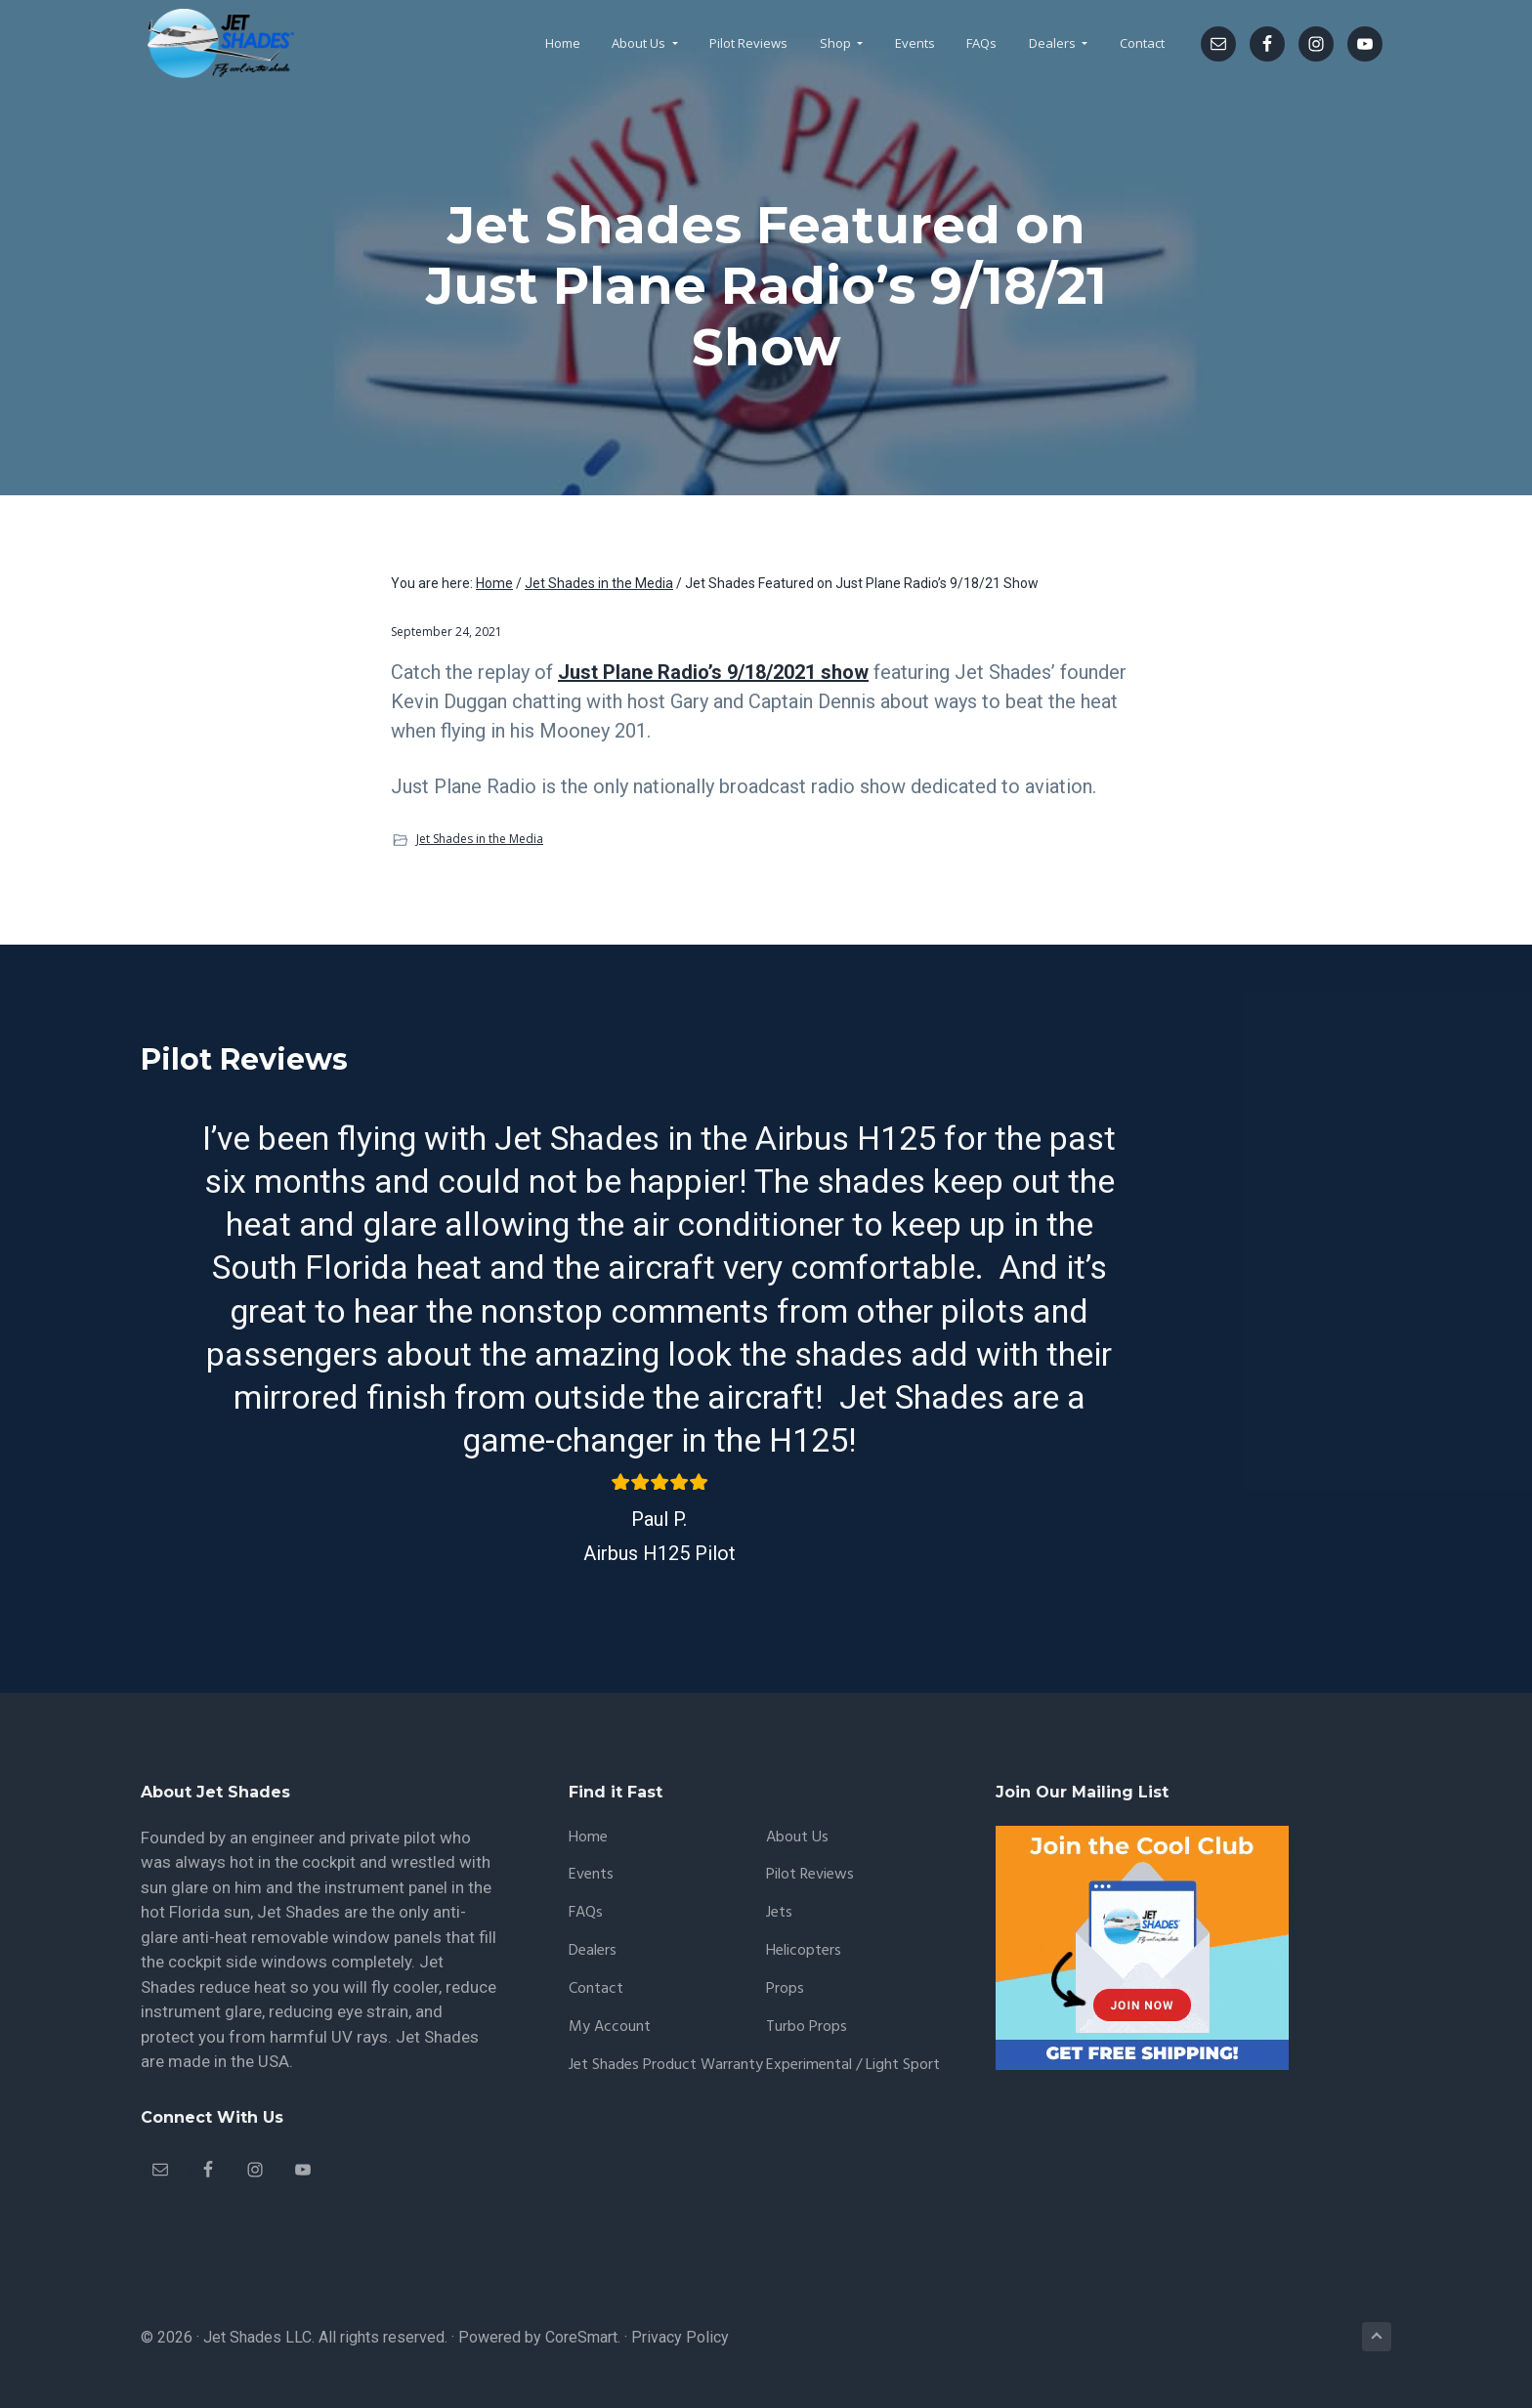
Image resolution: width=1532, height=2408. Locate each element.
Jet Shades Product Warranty (666, 2065)
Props (785, 1989)
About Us (797, 1838)
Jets (779, 1913)
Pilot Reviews (810, 1875)
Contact (596, 1989)
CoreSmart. (582, 2337)
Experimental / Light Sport (853, 2065)
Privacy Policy (680, 2337)
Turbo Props (806, 2027)
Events (591, 1875)
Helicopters (803, 1951)
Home (588, 1838)
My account (610, 2027)
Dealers (593, 1951)
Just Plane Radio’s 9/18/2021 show (713, 672)
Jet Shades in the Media (479, 838)
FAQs (586, 1913)
